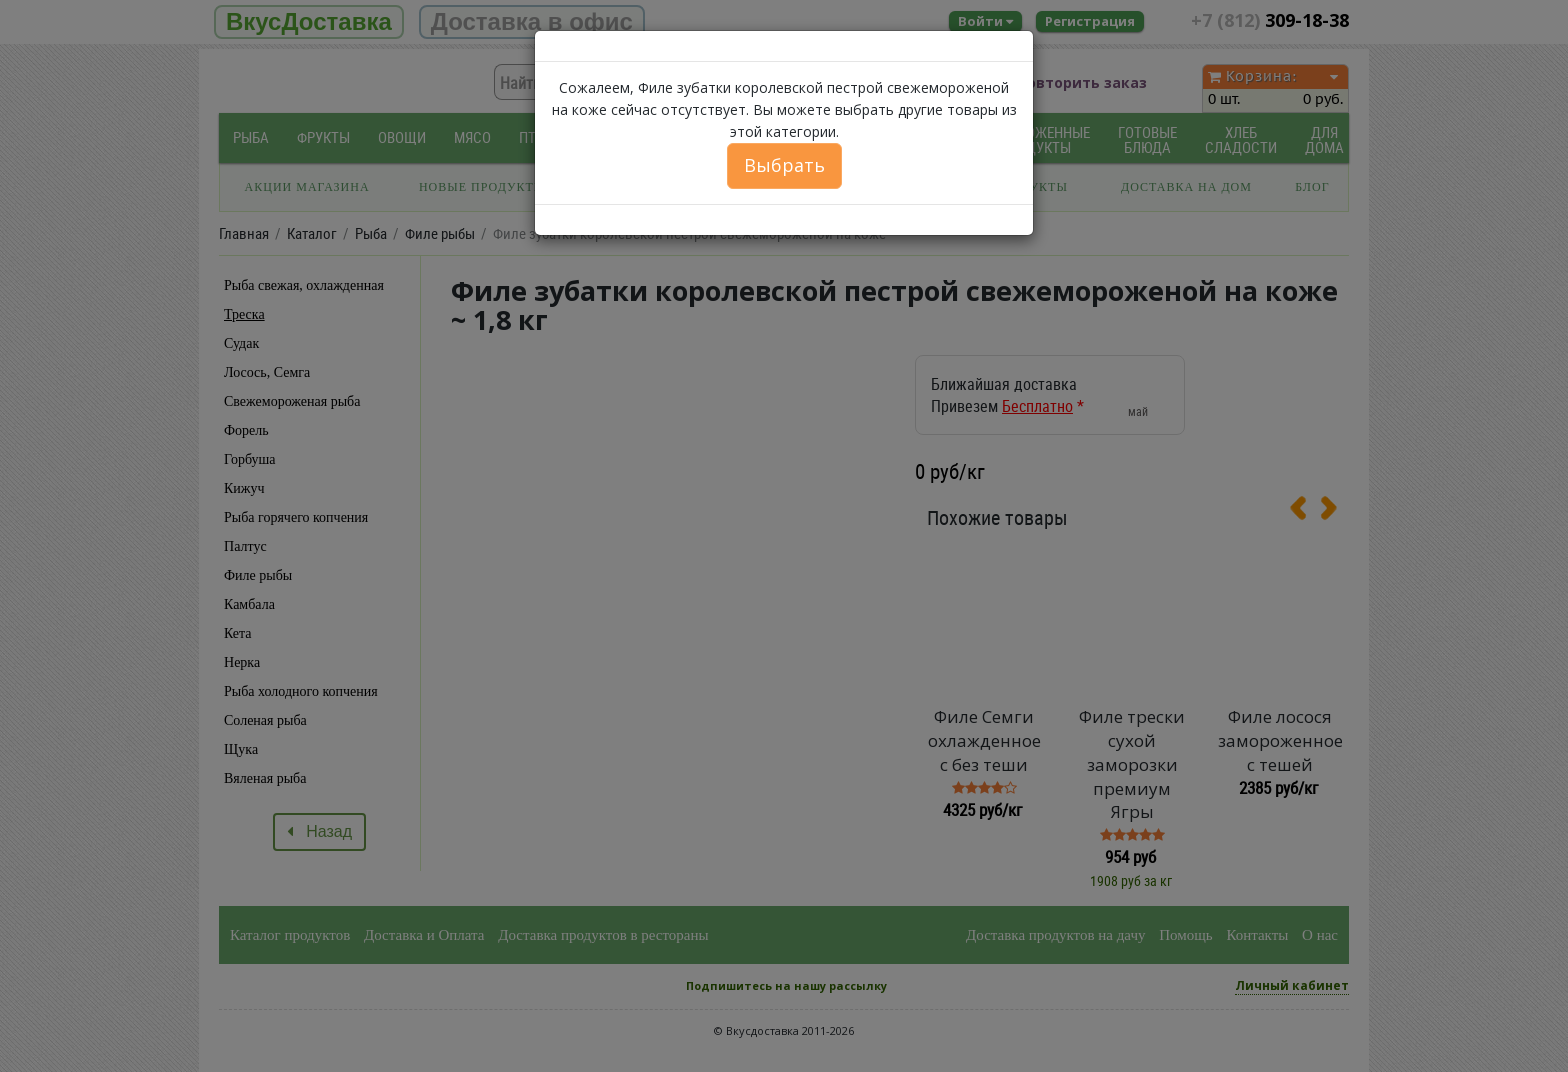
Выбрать (784, 165)
